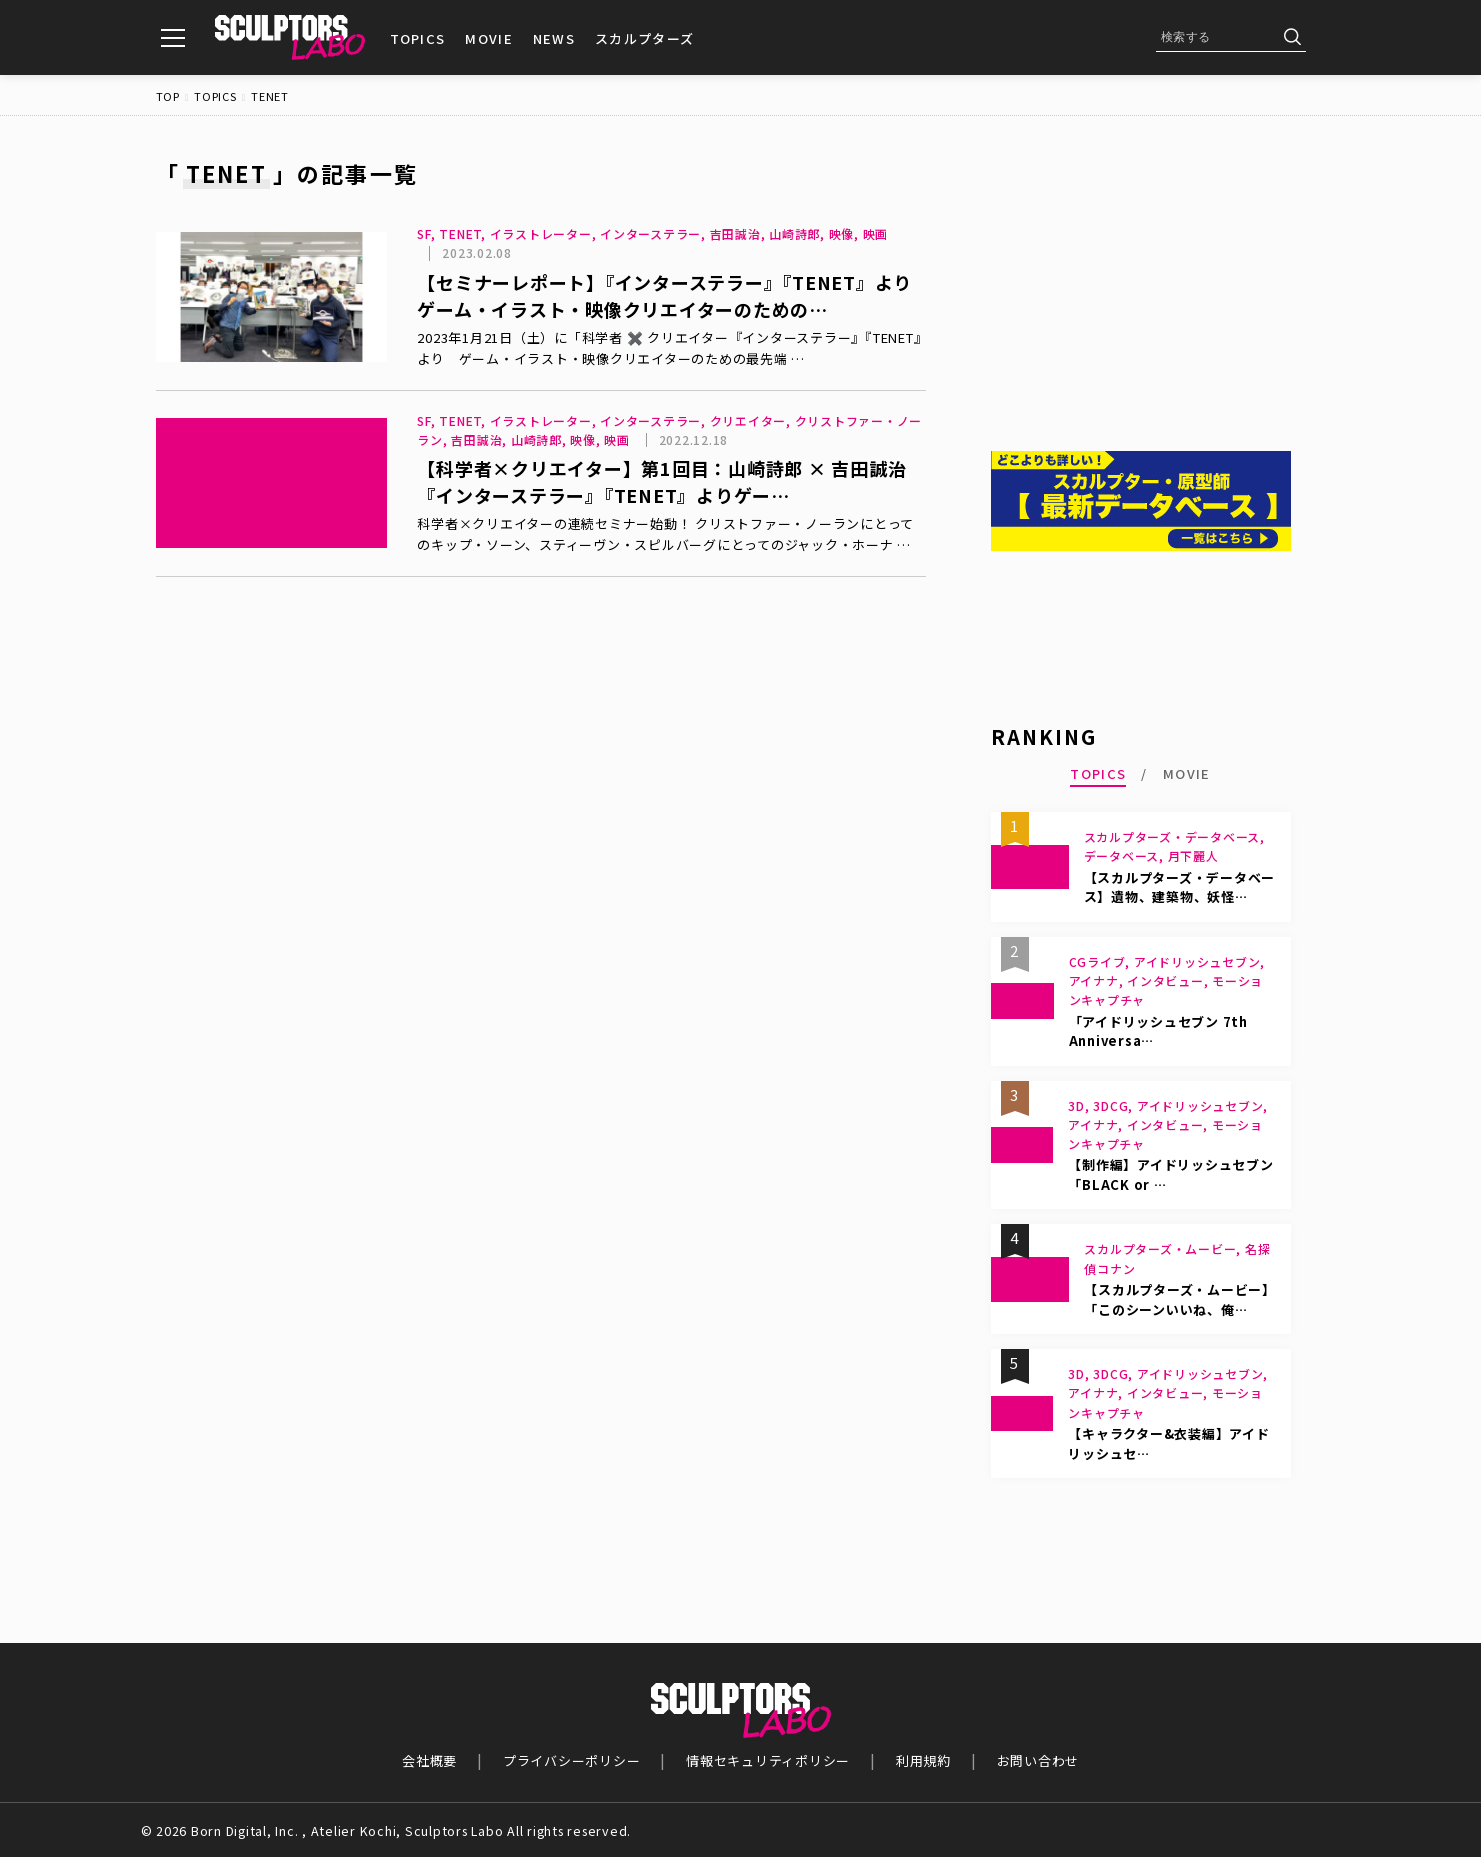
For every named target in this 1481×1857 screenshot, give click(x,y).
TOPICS (418, 38)
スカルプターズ (644, 38)
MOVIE (489, 38)
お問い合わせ (1038, 1760)
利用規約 (923, 1760)
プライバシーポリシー (572, 1760)
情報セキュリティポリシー (768, 1760)
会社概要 (429, 1760)
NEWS (554, 38)
